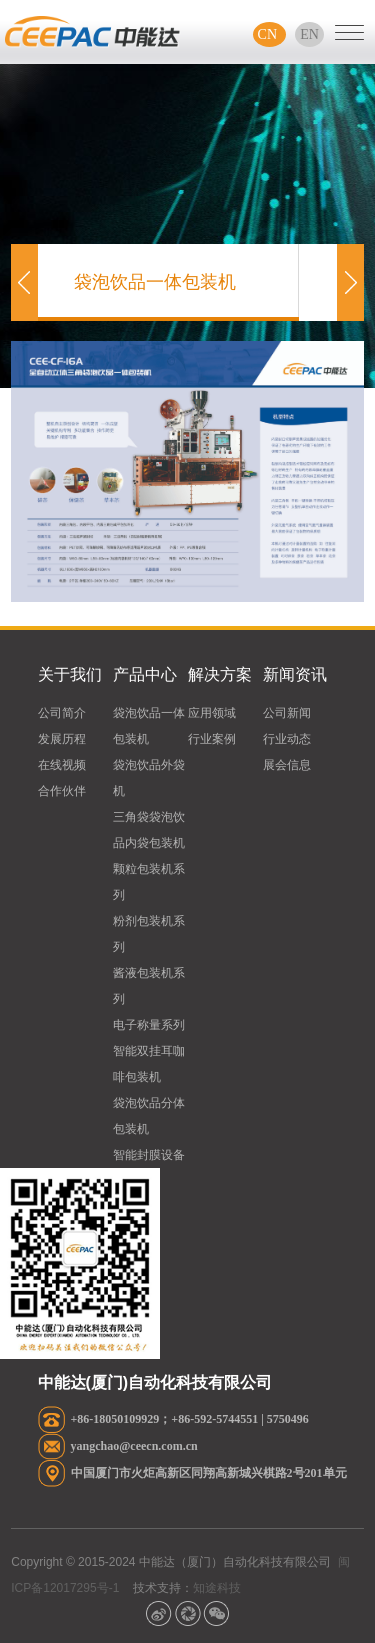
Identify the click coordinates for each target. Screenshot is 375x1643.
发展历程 (62, 739)
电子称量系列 (149, 1025)
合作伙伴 (62, 791)
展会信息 (287, 765)
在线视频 (62, 765)
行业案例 (212, 739)
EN (309, 34)
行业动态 (287, 739)
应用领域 (212, 713)
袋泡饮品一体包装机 (155, 296)
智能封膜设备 (149, 1155)
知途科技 (217, 1588)
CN (269, 34)
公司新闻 (287, 713)
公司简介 (62, 713)
